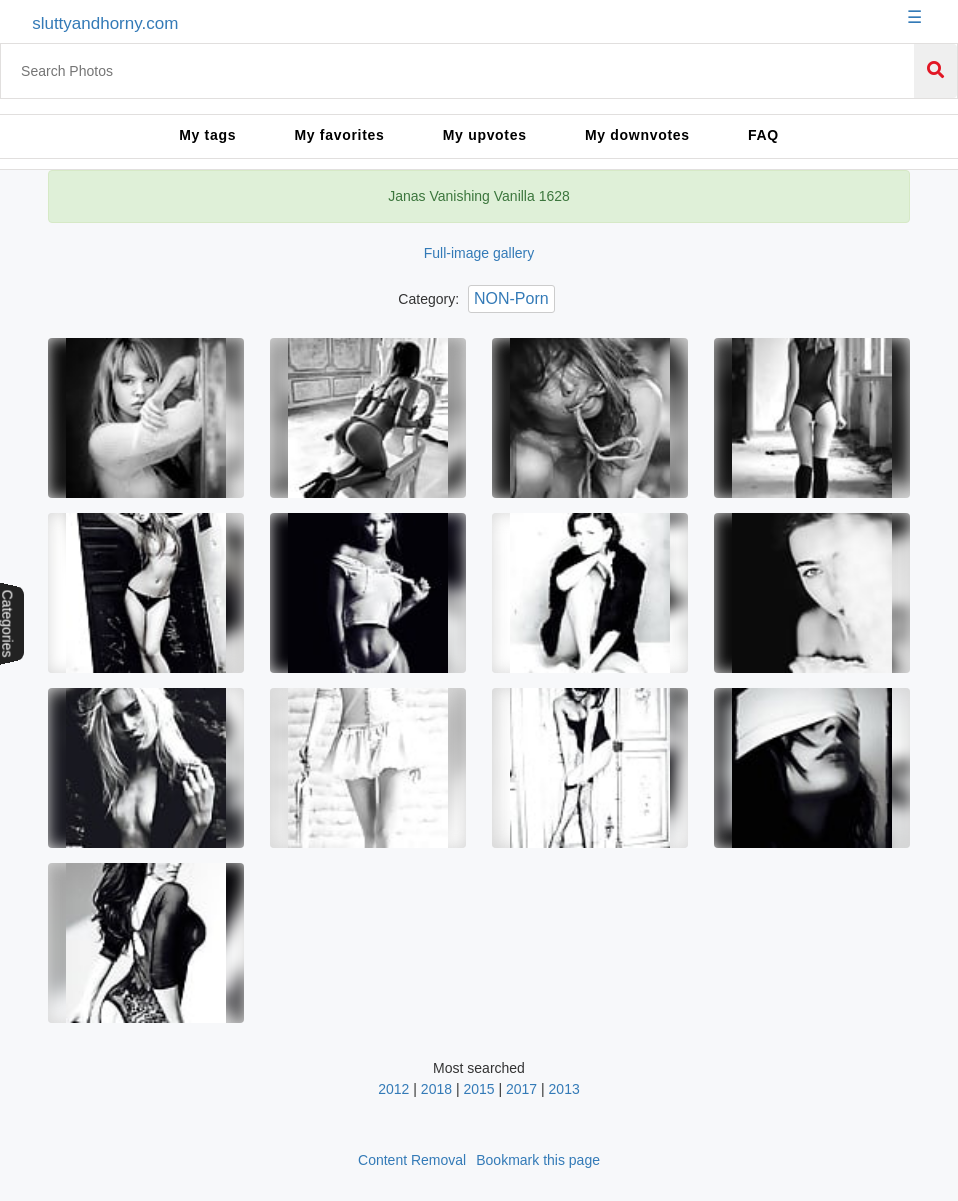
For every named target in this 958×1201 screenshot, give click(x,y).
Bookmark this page (538, 1160)
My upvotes (485, 135)
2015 (478, 1089)
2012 (393, 1089)
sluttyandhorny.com (105, 23)
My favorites (339, 135)
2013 (564, 1089)
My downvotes (637, 135)
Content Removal (412, 1160)
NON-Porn (511, 298)
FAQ (763, 135)
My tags (207, 135)
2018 (436, 1089)
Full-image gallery (479, 253)
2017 (521, 1089)
